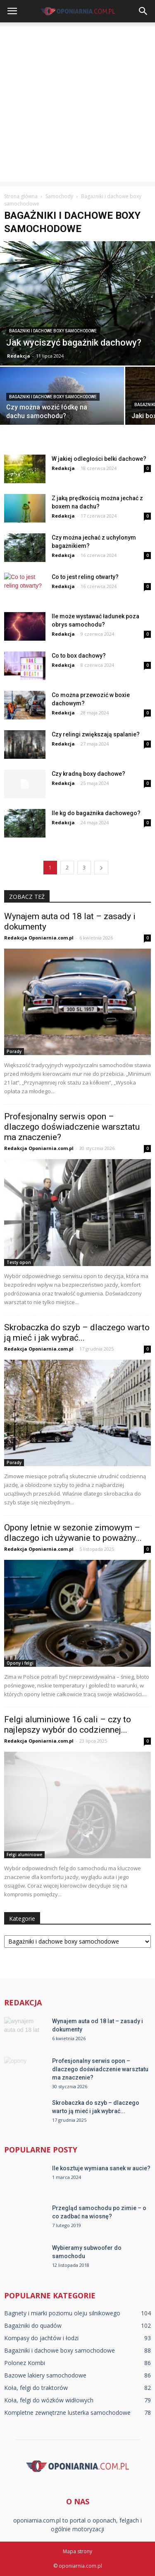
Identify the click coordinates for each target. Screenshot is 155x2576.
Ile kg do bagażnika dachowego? (96, 813)
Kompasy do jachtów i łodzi (41, 2338)
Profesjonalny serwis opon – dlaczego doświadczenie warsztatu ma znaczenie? (72, 1126)
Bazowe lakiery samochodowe (45, 2375)
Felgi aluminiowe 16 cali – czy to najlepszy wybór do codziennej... (67, 1724)
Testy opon (19, 1262)
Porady (14, 1051)
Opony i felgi (20, 1663)
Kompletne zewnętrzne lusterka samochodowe (67, 2412)
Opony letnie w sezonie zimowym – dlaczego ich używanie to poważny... (73, 1533)
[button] (143, 11)
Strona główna (21, 196)
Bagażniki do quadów (33, 2325)
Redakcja (18, 356)
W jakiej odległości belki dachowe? (99, 458)
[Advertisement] (77, 104)
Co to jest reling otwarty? (85, 577)
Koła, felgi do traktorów (36, 2388)
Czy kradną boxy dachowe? (88, 773)
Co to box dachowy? (79, 655)
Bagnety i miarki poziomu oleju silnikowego (62, 2313)
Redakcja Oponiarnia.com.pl (39, 938)
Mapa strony (77, 2551)
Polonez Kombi (24, 2363)
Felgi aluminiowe (24, 1854)
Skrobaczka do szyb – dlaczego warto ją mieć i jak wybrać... (77, 1332)
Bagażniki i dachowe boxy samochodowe (53, 331)
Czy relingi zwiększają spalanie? (96, 734)
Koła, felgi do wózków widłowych (48, 2400)
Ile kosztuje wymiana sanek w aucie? (101, 2168)
